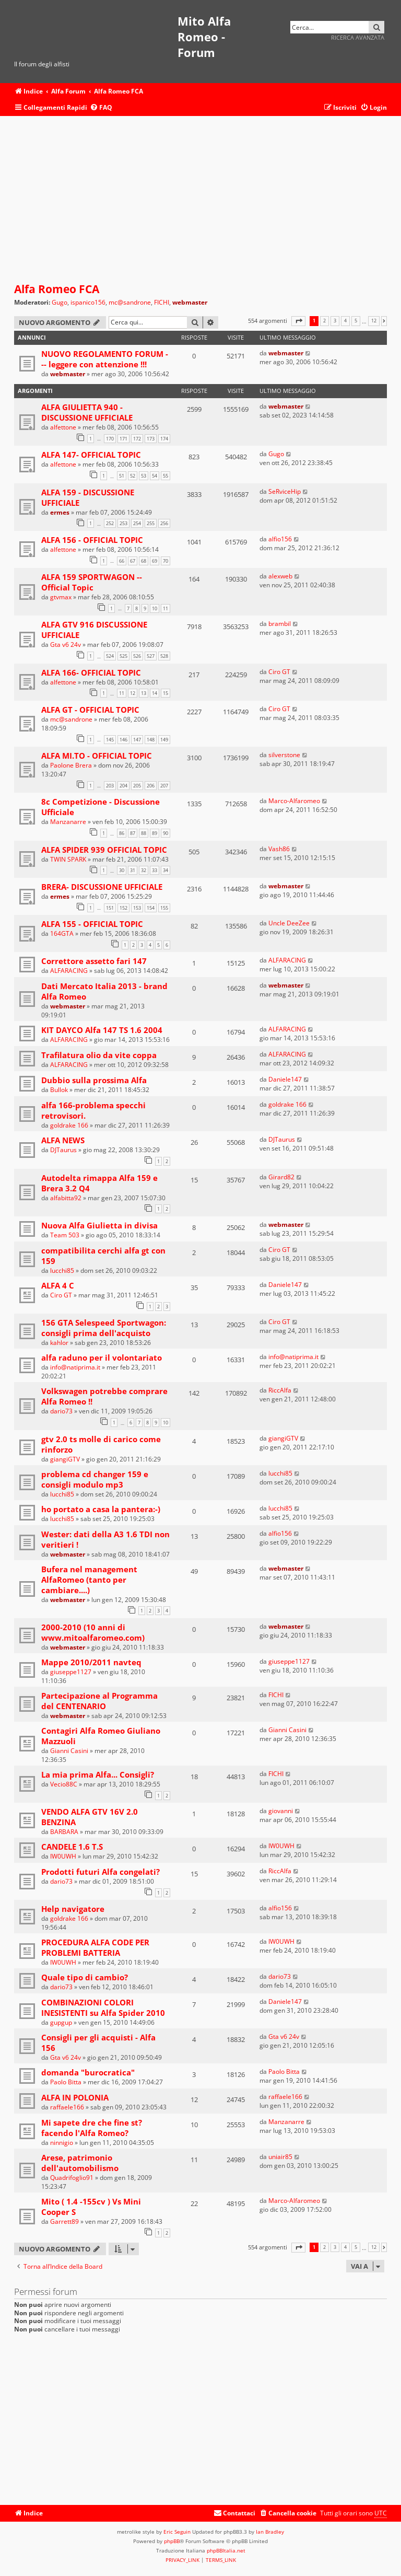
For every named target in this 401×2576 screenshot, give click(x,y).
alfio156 (280, 539)
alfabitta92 (65, 1197)
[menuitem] (101, 108)
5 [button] (356, 321)
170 (110, 438)
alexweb (280, 576)
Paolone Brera (71, 765)
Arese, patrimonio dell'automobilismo (80, 2162)
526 (137, 656)
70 (165, 561)
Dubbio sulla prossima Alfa (94, 1080)
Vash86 (279, 848)
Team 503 (64, 1235)
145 (110, 739)
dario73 (61, 1411)
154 (151, 907)
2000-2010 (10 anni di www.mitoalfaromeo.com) (93, 1632)
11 (165, 608)
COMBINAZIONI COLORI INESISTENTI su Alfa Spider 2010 (103, 2007)
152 (123, 907)
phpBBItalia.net (226, 2550)
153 (137, 907)
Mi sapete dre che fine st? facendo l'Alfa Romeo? (91, 2127)
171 (123, 438)
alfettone (63, 427)
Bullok (59, 1089)
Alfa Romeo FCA (56, 289)
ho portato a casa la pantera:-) (100, 1509)
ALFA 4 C (57, 1285)
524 (110, 656)
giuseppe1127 (70, 1671)
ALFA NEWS (63, 1140)
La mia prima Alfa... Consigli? (97, 1774)
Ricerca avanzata (357, 37)
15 (165, 693)
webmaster (189, 302)
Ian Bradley (270, 2531)
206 (151, 785)
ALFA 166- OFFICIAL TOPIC (91, 672)
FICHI (161, 302)
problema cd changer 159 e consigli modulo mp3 (94, 1479)
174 (164, 438)
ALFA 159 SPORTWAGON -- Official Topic (91, 582)
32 (143, 870)
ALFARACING (69, 970)
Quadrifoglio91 (71, 2177)
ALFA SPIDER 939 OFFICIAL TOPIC (104, 849)
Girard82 (281, 1177)
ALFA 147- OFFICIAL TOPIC (91, 454)
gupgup (61, 2022)
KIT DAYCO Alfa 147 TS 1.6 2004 (101, 1030)
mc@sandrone (130, 302)
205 (137, 785)
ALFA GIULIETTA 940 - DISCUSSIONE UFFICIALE (87, 412)
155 (164, 907)
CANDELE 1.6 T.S (72, 1846)
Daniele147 (285, 1079)
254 (137, 523)
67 (132, 561)
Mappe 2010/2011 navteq (91, 1662)
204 (123, 785)
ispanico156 (87, 302)
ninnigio (61, 2142)
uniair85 (280, 2156)
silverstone (284, 754)
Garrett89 (64, 2221)
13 (143, 693)
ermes (59, 512)
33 (154, 870)
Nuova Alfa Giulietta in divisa (99, 1225)
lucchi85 (62, 1270)
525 (123, 656)
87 (132, 833)
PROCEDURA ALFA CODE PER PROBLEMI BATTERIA (95, 1947)
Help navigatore (72, 1909)
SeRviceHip (284, 491)
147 (137, 739)
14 (154, 693)
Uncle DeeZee (289, 923)
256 (164, 523)
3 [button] (335, 321)
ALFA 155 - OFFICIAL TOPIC (92, 924)
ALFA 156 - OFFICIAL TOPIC (92, 540)
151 (110, 907)
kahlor (59, 1342)
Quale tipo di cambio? (84, 1977)
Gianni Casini (69, 1750)
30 (121, 870)
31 (132, 870)
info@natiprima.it (75, 1367)
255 (151, 523)
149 (164, 739)
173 (151, 438)
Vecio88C (63, 1784)
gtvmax (61, 597)
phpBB (172, 2541)
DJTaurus (63, 1149)
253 (123, 523)
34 (165, 870)
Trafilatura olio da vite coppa (99, 1055)
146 (123, 739)
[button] (298, 321)
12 (132, 693)
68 (143, 561)
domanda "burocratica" (88, 2072)
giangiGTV (65, 1459)
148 (151, 739)
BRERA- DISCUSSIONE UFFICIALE (101, 886)
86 (121, 833)
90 (165, 833)
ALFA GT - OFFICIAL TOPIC (90, 709)
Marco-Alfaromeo (294, 800)
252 (110, 523)
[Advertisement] (200, 199)
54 (154, 475)
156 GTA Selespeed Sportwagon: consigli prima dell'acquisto (103, 1327)
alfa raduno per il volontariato (101, 1357)
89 (154, 833)
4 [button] (345, 321)
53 (143, 475)
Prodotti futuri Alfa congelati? (100, 1871)
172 (137, 438)
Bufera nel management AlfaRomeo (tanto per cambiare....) (89, 1579)
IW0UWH (63, 1856)
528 (164, 656)
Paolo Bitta (65, 2082)
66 (121, 561)
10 (154, 608)
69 (154, 561)
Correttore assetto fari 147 (94, 961)
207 (164, 785)
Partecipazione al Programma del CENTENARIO (99, 1700)
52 (132, 475)
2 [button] (324, 321)
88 (143, 833)
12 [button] (373, 321)
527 (151, 656)
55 (165, 475)
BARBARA (64, 1831)
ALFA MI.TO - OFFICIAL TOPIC (96, 755)
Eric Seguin (177, 2531)
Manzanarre (68, 821)
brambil (279, 623)
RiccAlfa (279, 1390)
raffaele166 (67, 2107)
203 (110, 785)
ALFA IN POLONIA (75, 2097)
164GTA (62, 933)
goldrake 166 (69, 1125)
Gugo (59, 302)
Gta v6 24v (65, 644)
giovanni (280, 1810)
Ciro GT (279, 671)
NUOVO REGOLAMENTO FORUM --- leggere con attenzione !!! (104, 359)
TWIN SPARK (68, 859)
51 (121, 475)
